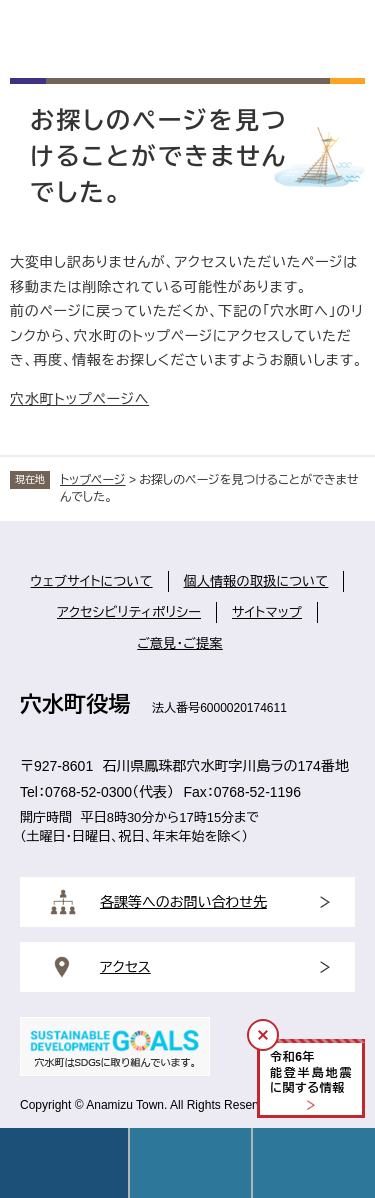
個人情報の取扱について (256, 581)
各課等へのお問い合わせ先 (183, 902)
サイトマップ (267, 612)
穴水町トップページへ (79, 399)
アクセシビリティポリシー (129, 612)
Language (191, 1163)
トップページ (93, 480)
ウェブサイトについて (92, 581)
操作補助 (314, 1163)
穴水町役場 (75, 704)
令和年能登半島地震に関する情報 (311, 1072)
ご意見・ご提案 (180, 643)
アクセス (125, 967)
